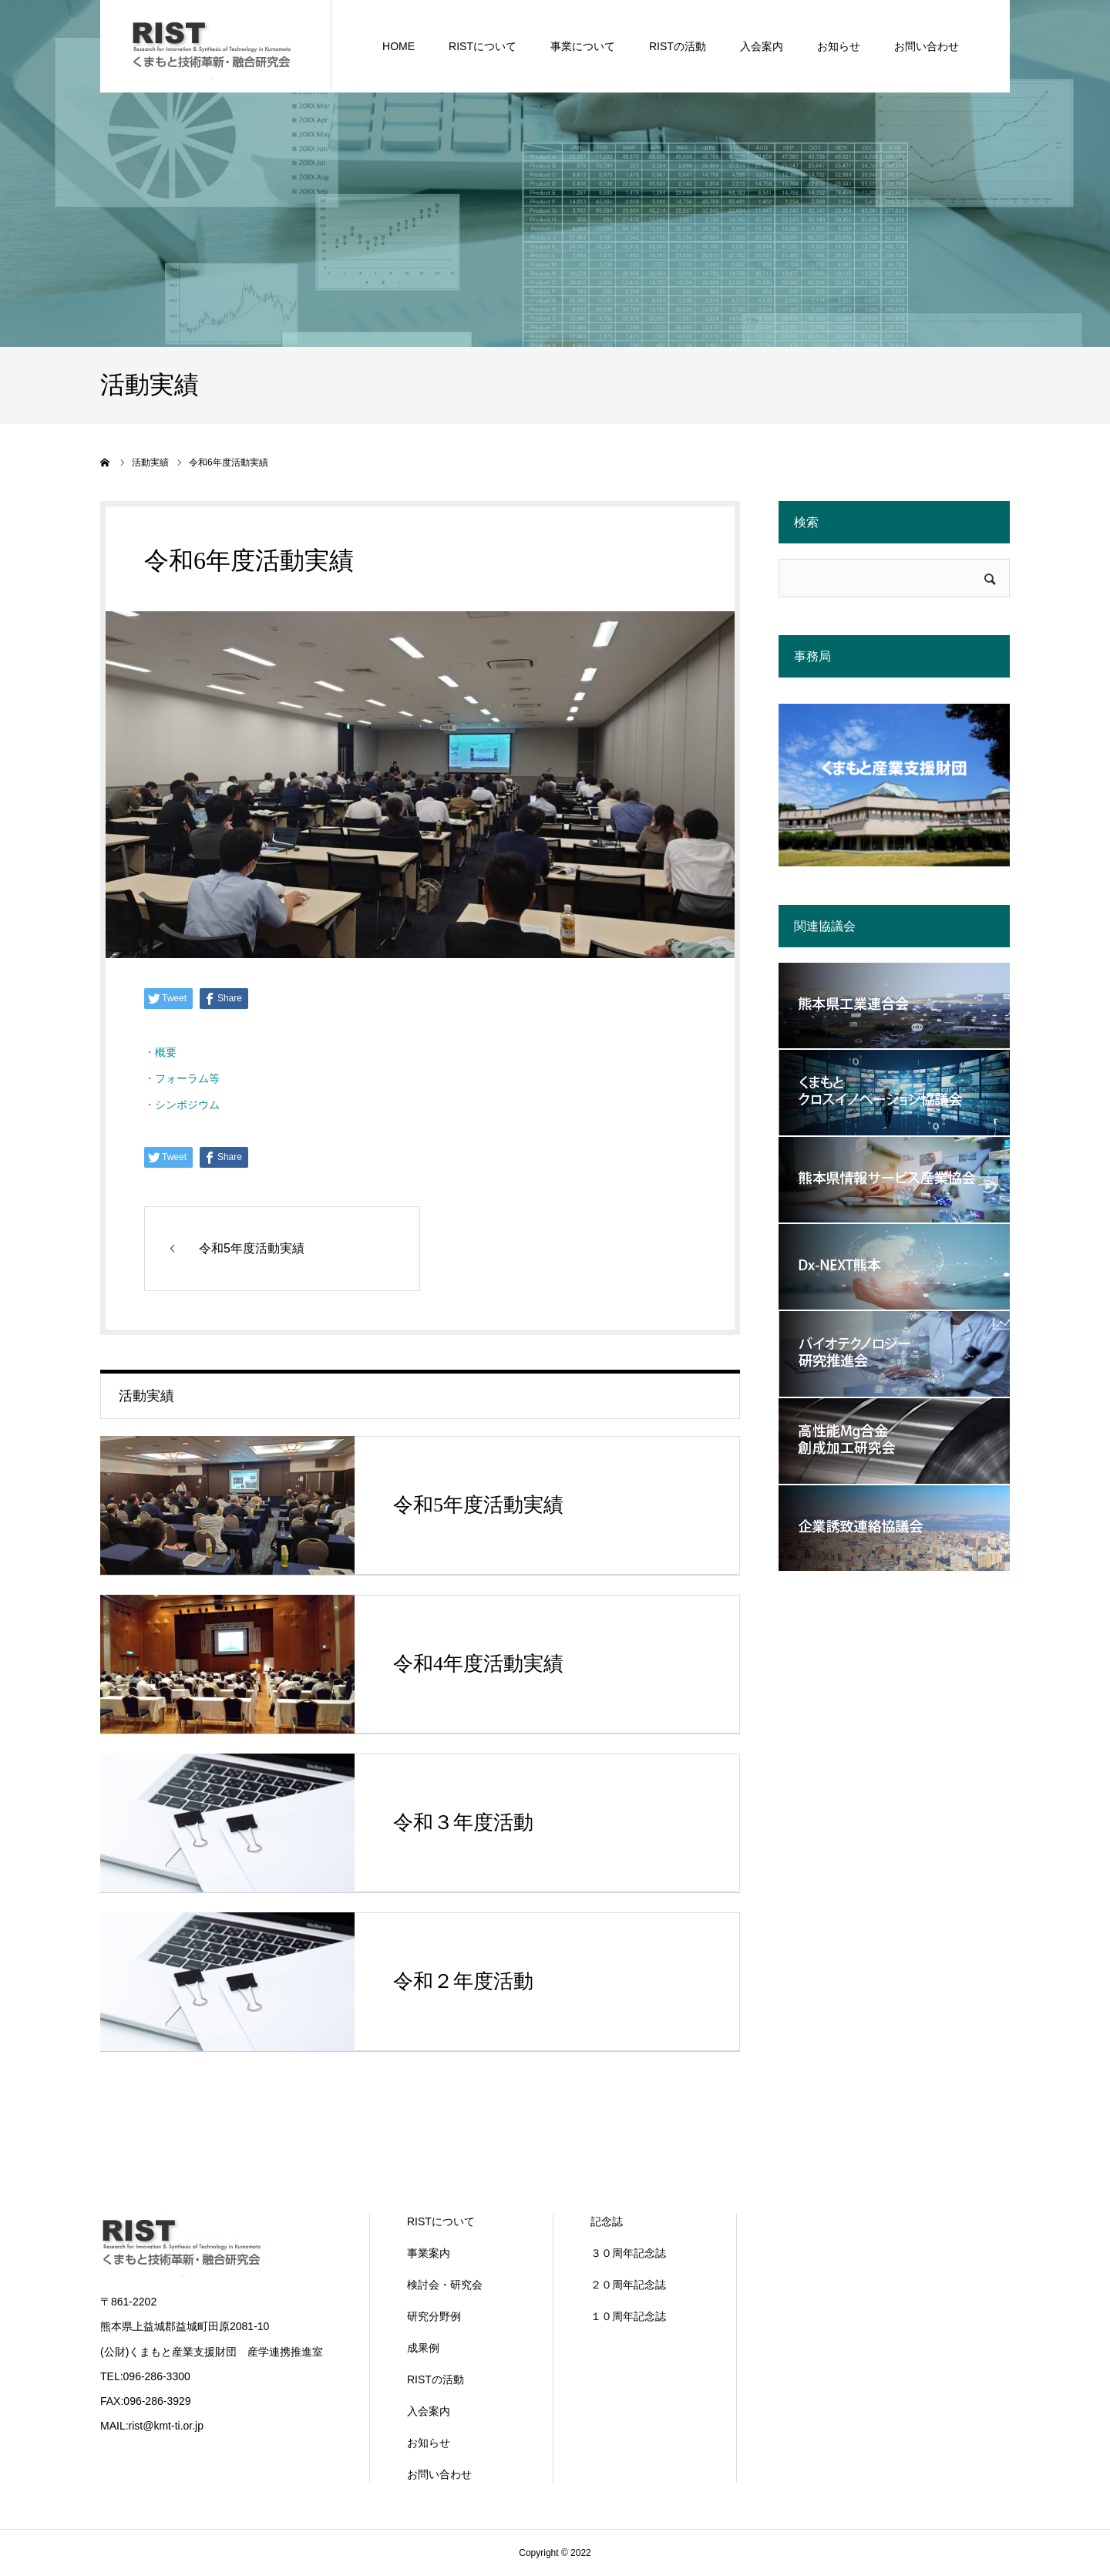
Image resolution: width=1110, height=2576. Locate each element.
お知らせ (428, 2442)
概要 (166, 1052)
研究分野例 (434, 2316)
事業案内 (428, 2253)
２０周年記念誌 (628, 2284)
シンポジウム (187, 1104)
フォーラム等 (187, 1078)
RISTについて (441, 2221)
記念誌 (606, 2221)
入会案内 (428, 2411)
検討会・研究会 (445, 2284)
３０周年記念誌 (628, 2253)
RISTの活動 (435, 2379)
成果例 (423, 2348)
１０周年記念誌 (628, 2316)
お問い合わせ (439, 2474)
